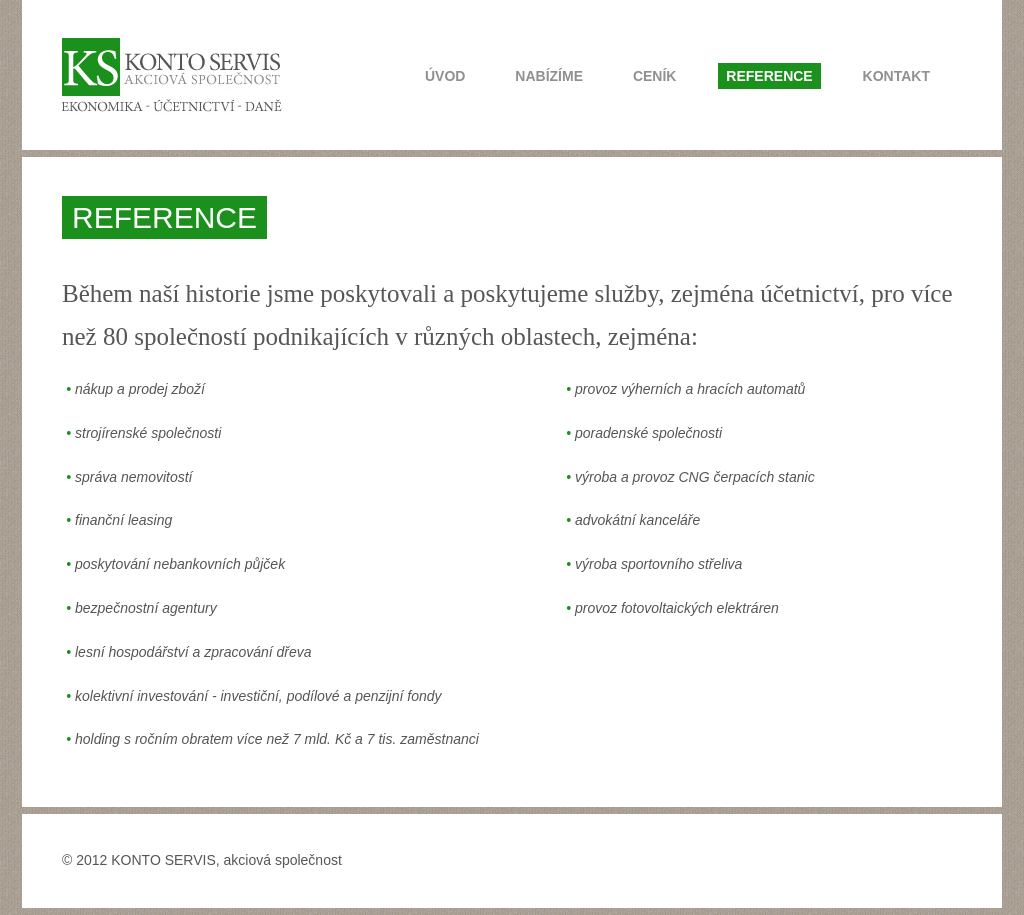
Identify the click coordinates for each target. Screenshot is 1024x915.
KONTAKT (896, 76)
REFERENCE (769, 76)
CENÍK (655, 76)
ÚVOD (445, 76)
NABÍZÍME (549, 76)
